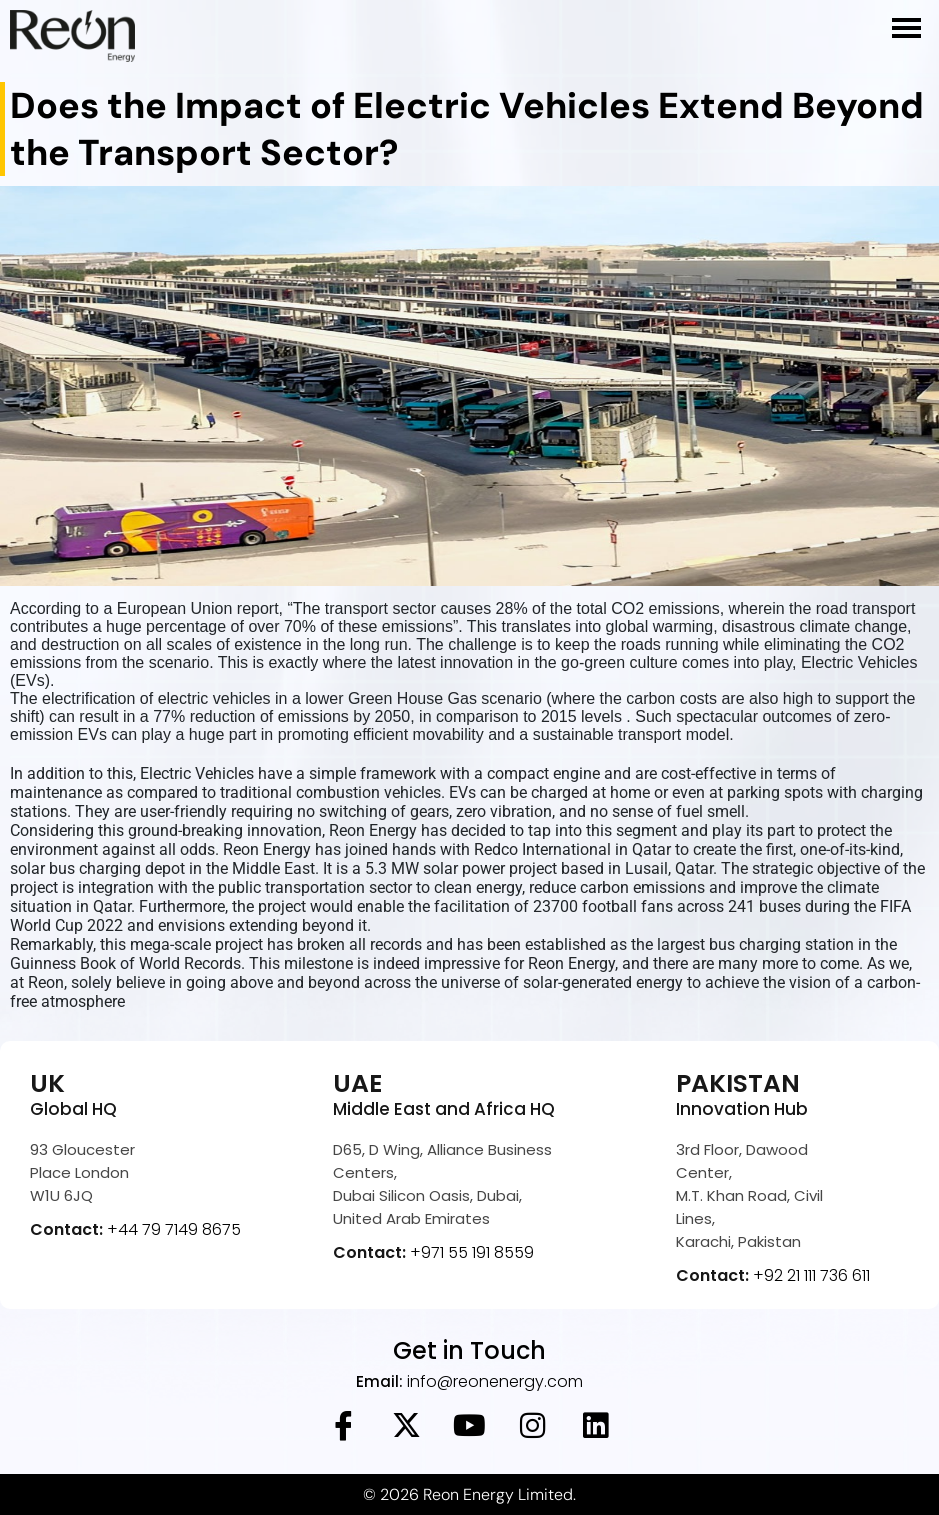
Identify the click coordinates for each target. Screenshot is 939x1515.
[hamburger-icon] (906, 28)
